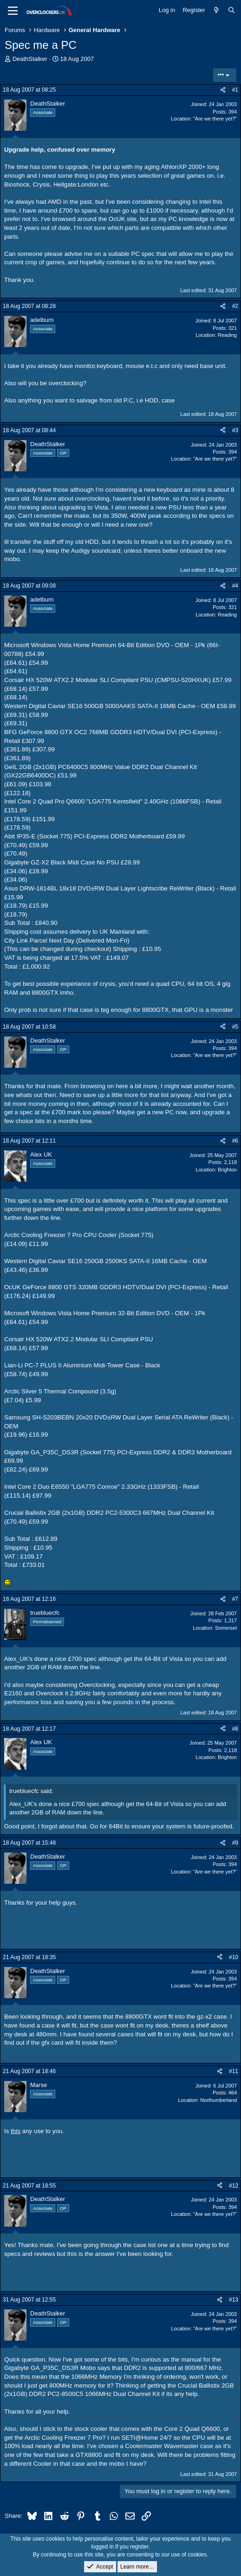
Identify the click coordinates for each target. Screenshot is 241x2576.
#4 (235, 585)
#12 (233, 2185)
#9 (235, 1843)
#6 (235, 1140)
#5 (235, 1027)
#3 (235, 430)
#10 (233, 1957)
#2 (235, 306)
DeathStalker (30, 58)
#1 (235, 90)
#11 (233, 2071)
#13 (233, 2299)
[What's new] (216, 10)
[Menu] (13, 10)
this (15, 2131)
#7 (235, 1599)
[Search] (231, 10)
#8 (235, 1729)
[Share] (223, 90)
